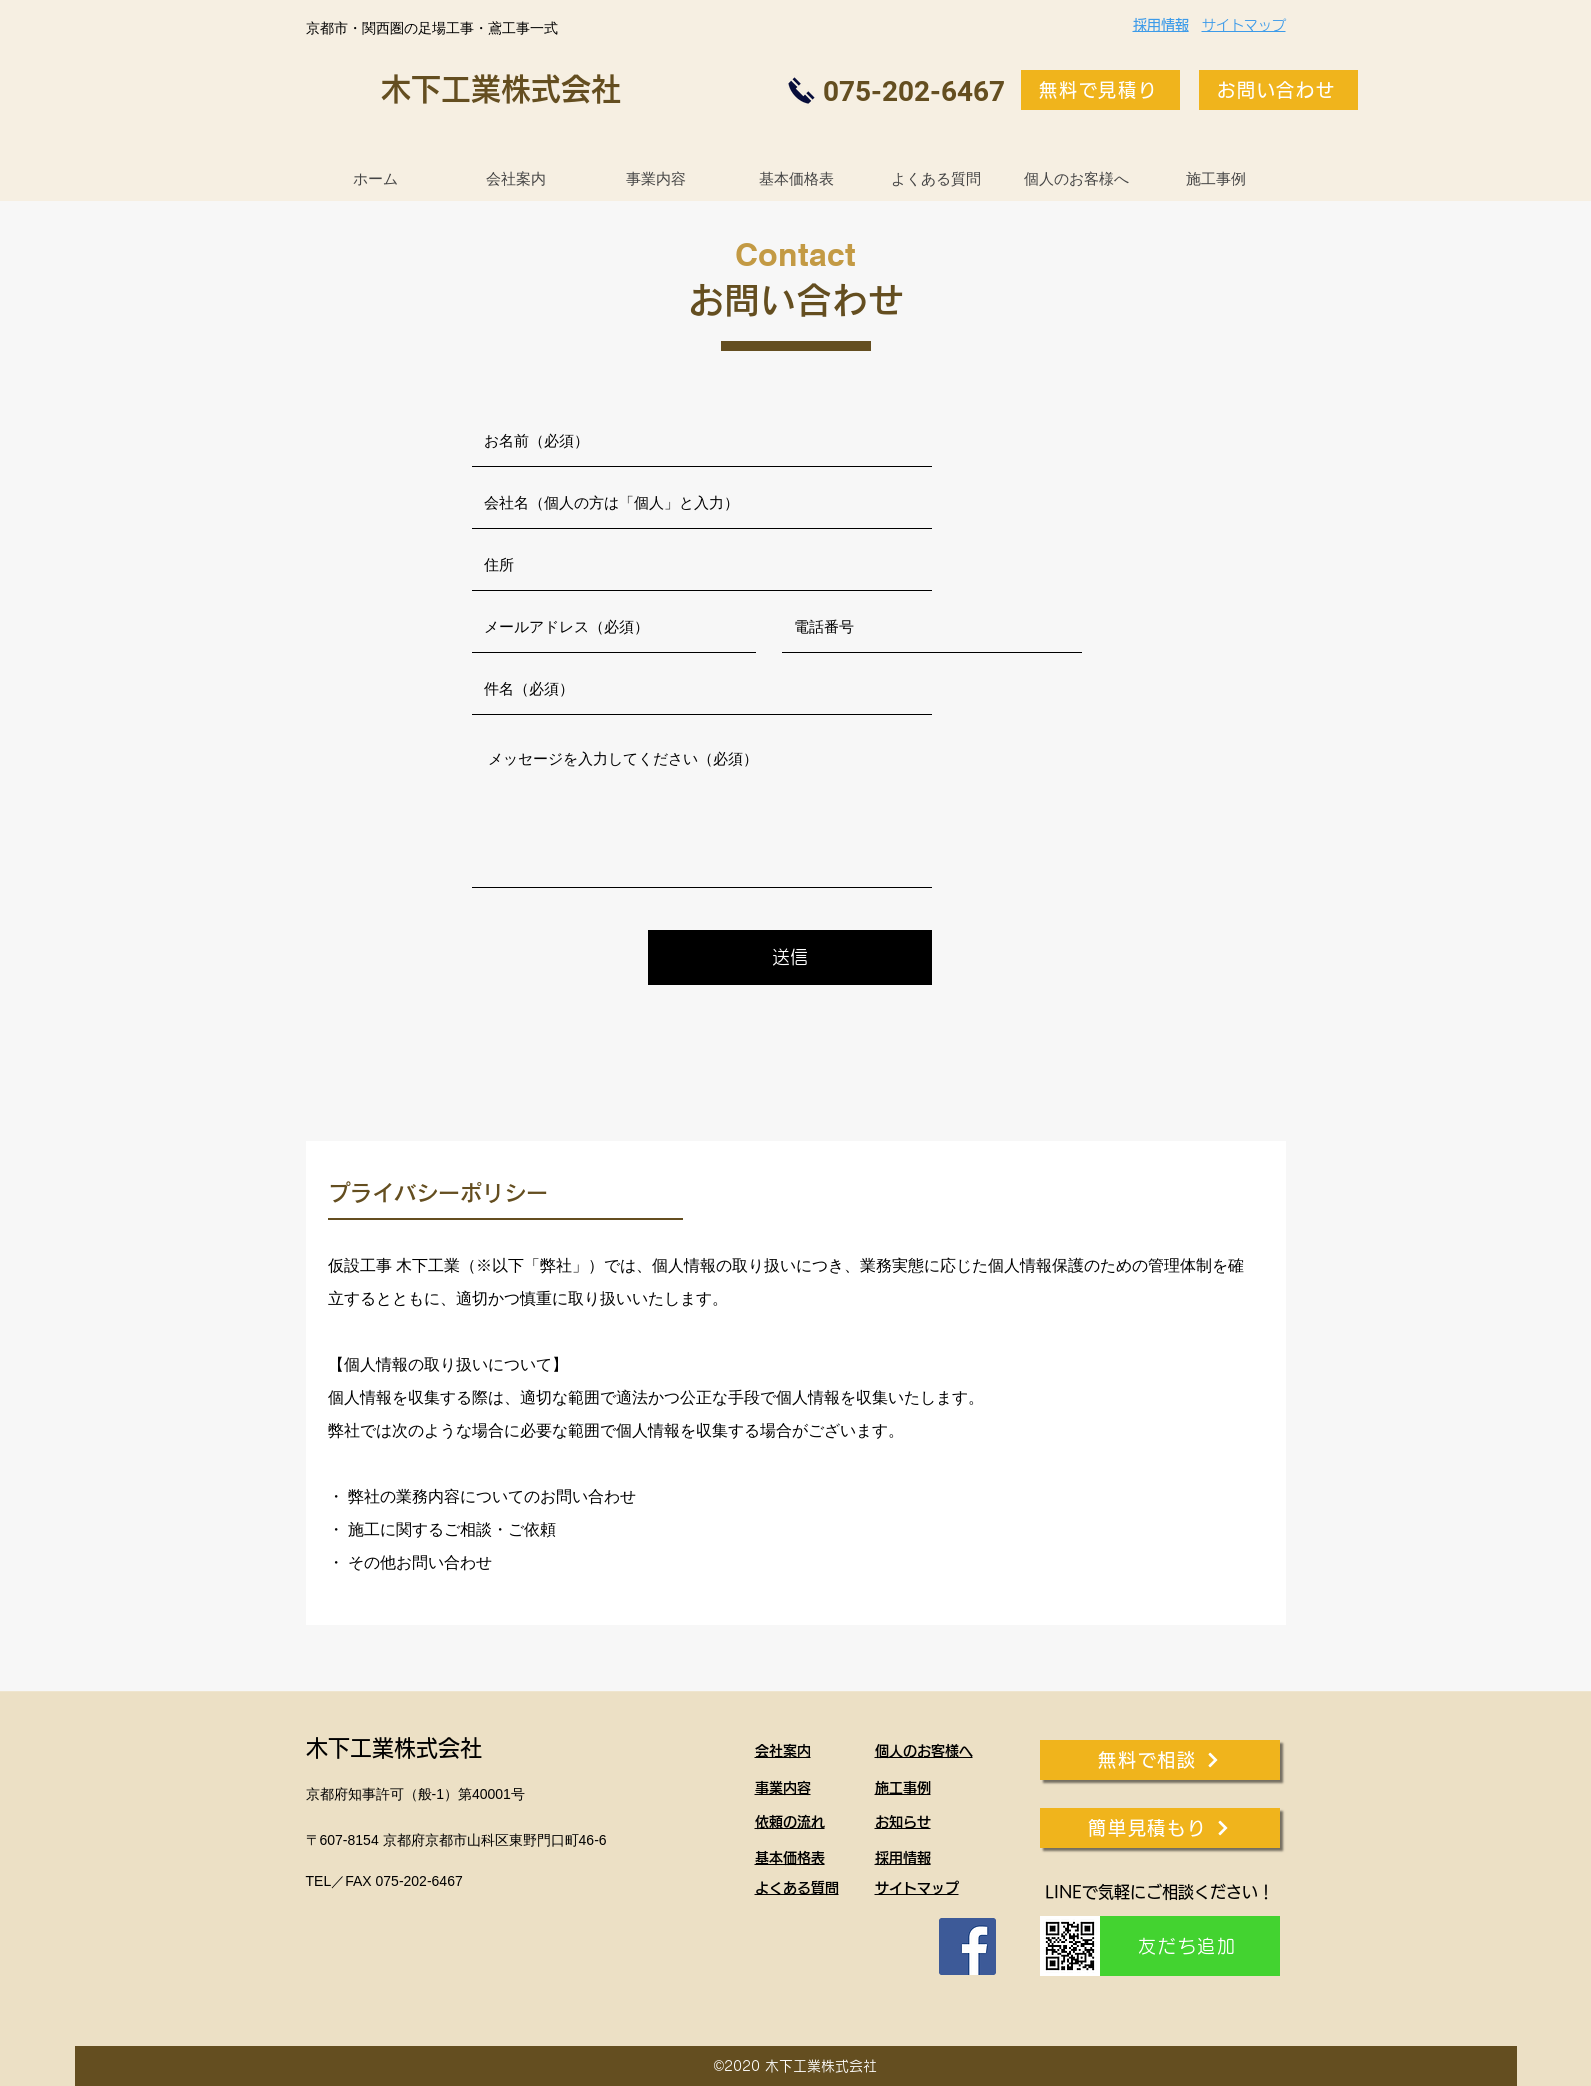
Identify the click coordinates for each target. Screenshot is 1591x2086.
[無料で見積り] (1100, 90)
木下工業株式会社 (501, 89)
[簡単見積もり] (1160, 1828)
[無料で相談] (1160, 1760)
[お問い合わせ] (1278, 90)
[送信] (790, 957)
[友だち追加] (1190, 1946)
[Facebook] (967, 1946)
